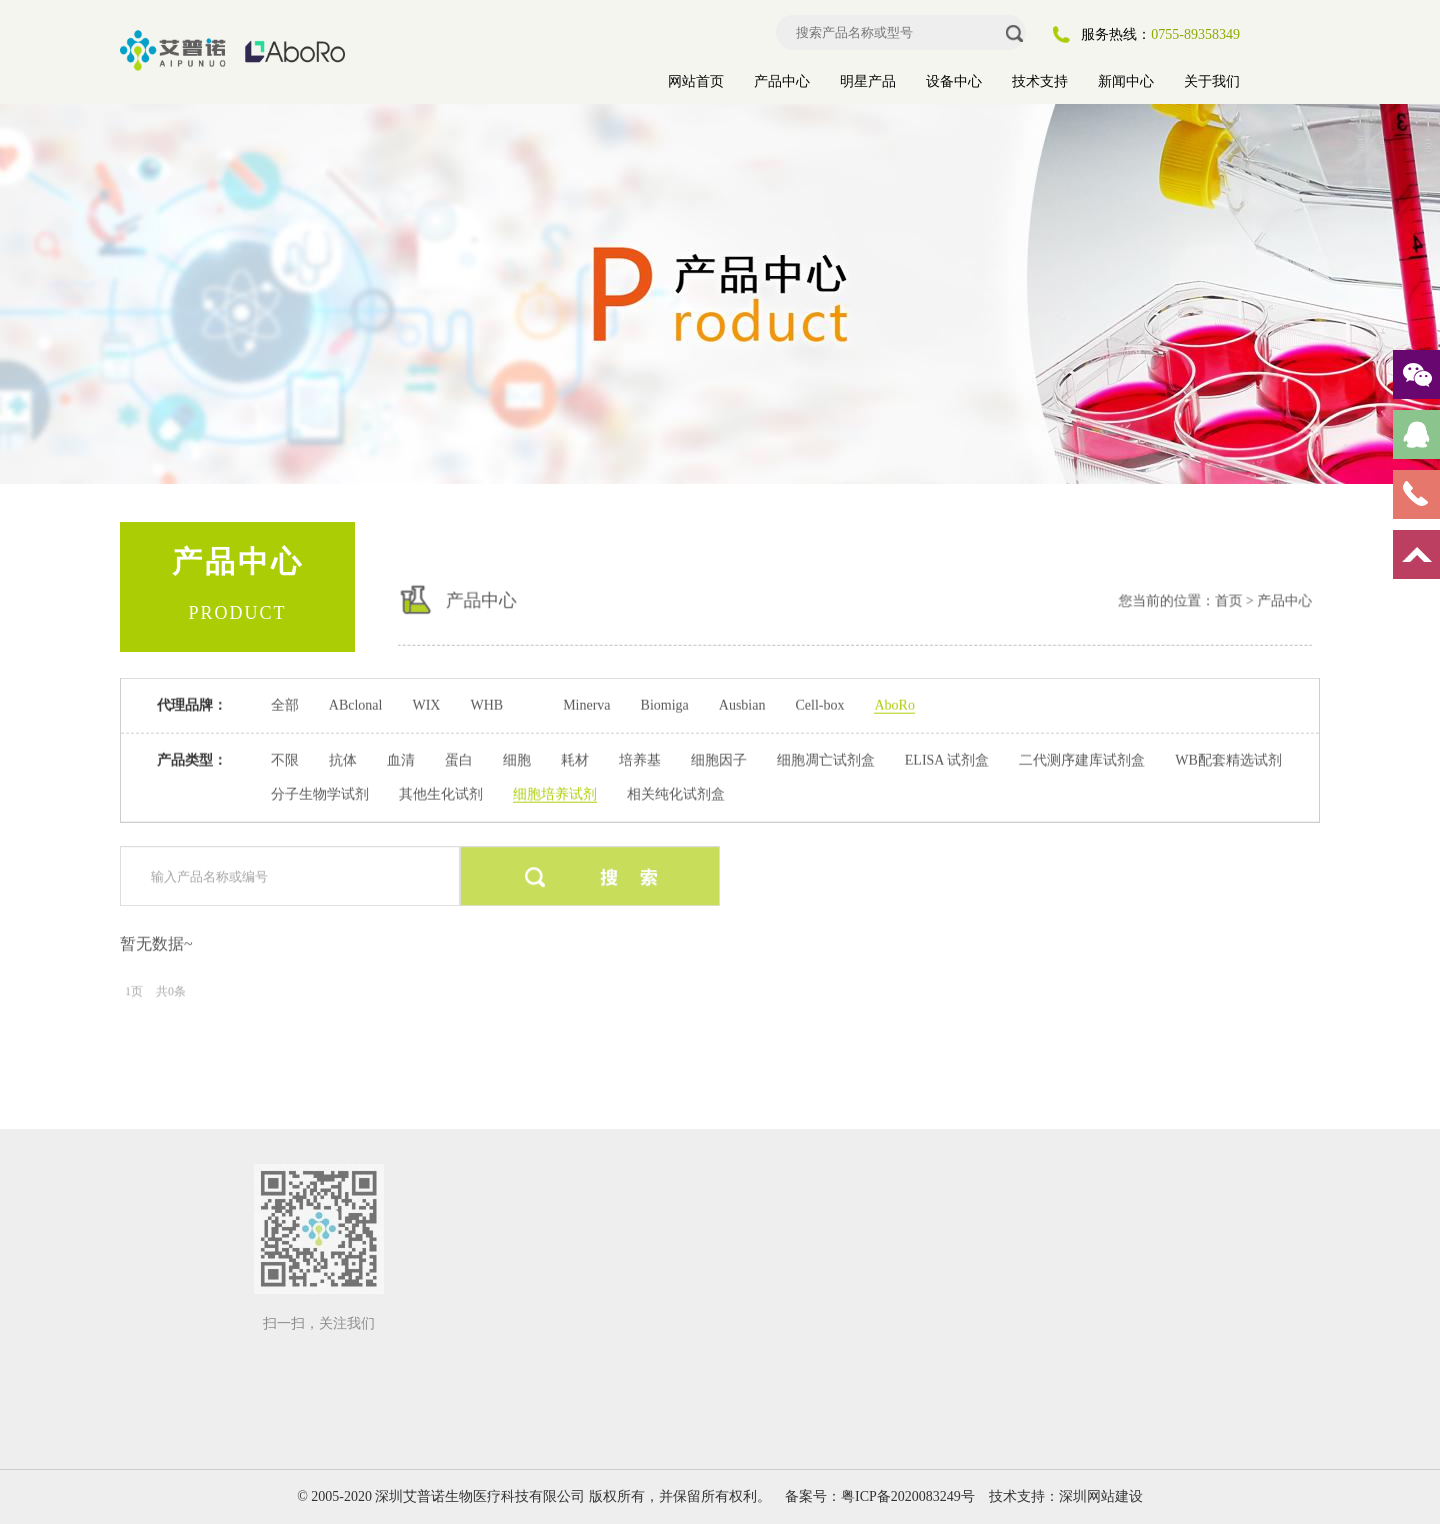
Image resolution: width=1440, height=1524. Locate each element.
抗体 (343, 759)
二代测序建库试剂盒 (1082, 759)
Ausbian (742, 704)
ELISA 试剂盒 (947, 759)
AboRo (894, 704)
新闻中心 (1126, 81)
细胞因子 (719, 759)
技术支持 (1040, 81)
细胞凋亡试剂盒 (826, 759)
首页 (1206, 595)
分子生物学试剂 (320, 793)
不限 (285, 759)
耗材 (575, 759)
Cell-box (819, 704)
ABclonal (356, 704)
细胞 (517, 759)
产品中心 (782, 81)
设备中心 (954, 81)
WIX (426, 704)
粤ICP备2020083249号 (908, 1496)
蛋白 (459, 759)
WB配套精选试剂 (1228, 759)
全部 (285, 704)
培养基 (640, 759)
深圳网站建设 (1101, 1496)
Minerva (586, 704)
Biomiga (665, 704)
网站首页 (696, 81)
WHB (486, 704)
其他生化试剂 (441, 793)
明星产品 (868, 81)
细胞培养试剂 (555, 793)
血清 (401, 759)
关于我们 (1212, 81)
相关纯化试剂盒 (676, 793)
